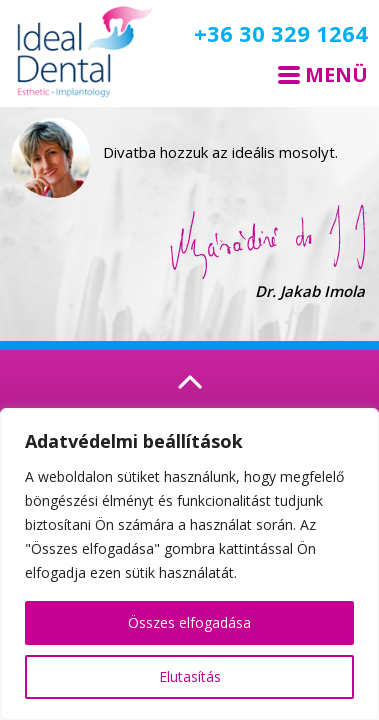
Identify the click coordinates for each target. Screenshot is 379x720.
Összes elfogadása (189, 622)
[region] (189, 564)
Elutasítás (190, 676)
